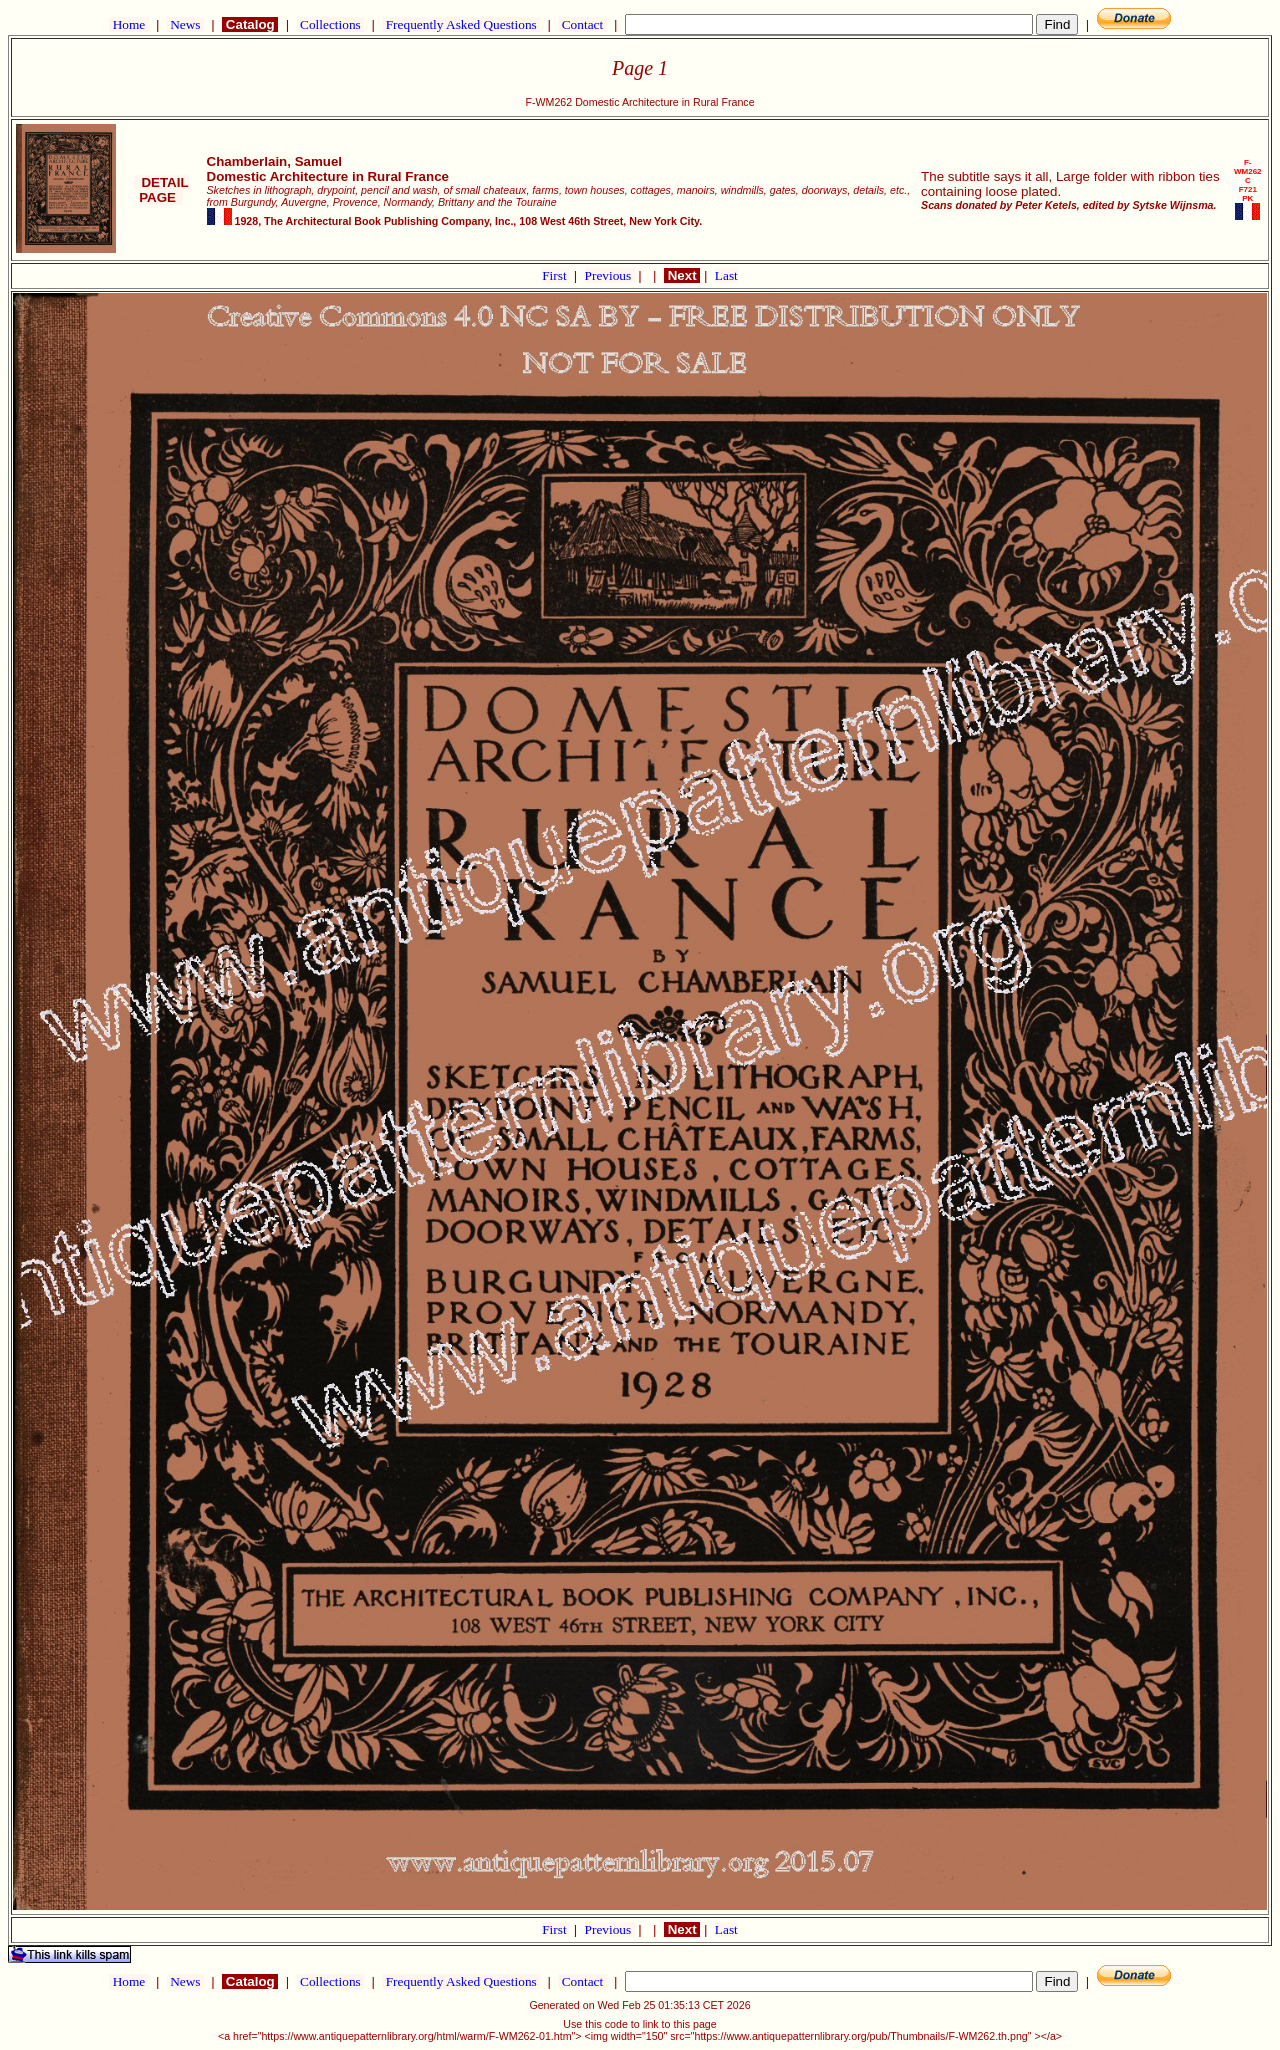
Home (128, 24)
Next (682, 275)
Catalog (250, 24)
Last (726, 275)
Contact (582, 24)
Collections (330, 24)
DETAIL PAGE (161, 190)
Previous (610, 275)
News (185, 24)
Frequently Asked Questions (461, 24)
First (556, 275)
